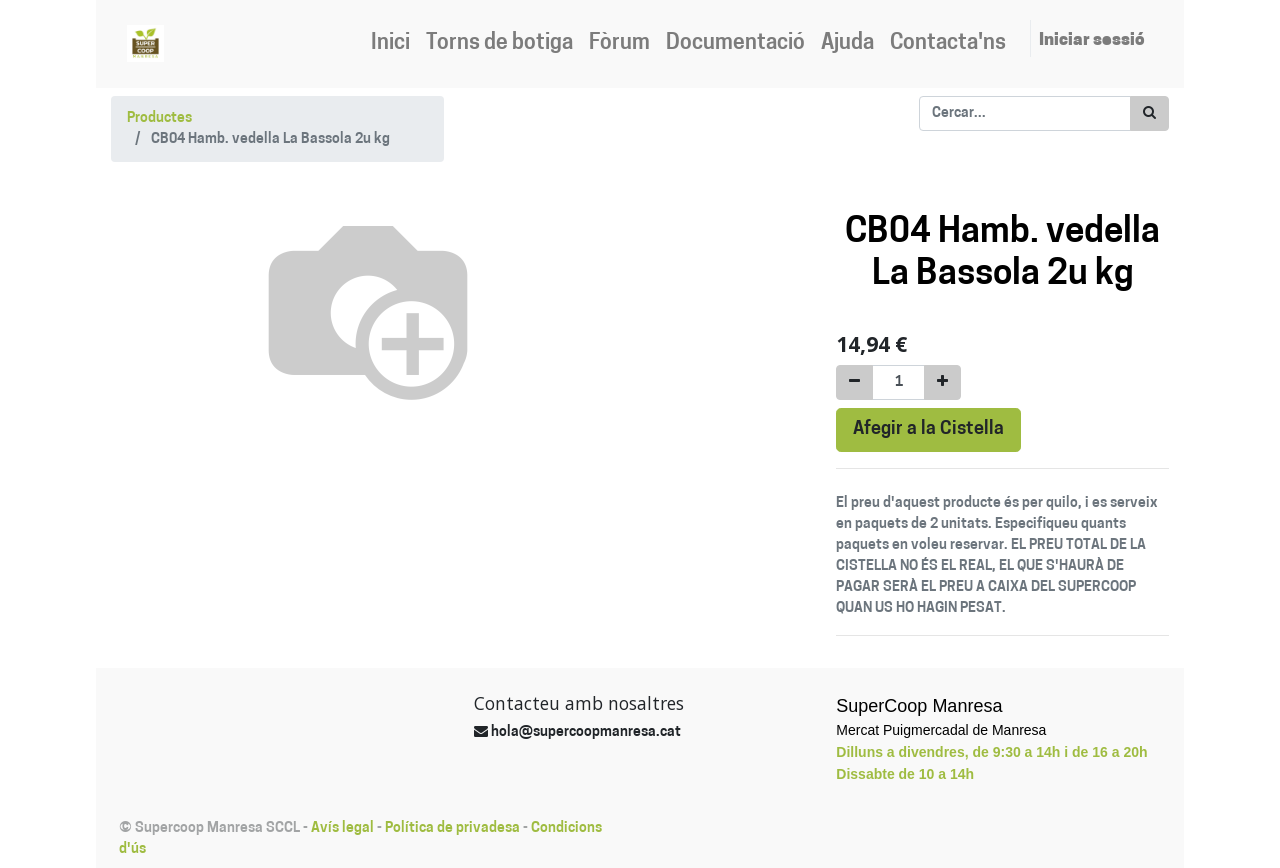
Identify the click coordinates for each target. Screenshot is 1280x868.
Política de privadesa (452, 828)
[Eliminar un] (854, 382)
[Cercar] (1149, 113)
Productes (159, 118)
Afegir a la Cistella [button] (928, 429)
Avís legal (342, 828)
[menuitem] (390, 44)
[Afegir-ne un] (942, 382)
